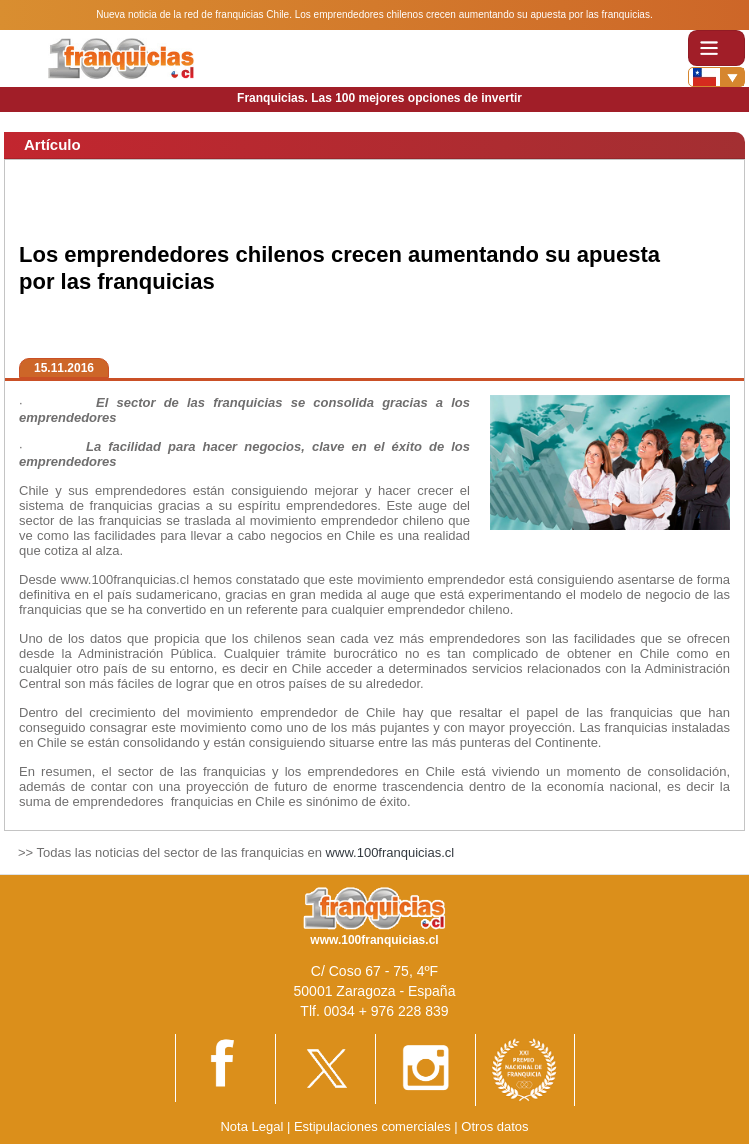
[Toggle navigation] (716, 47)
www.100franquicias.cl (390, 852)
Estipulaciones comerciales (374, 1126)
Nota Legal (251, 1126)
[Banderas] (716, 77)
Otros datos (494, 1126)
